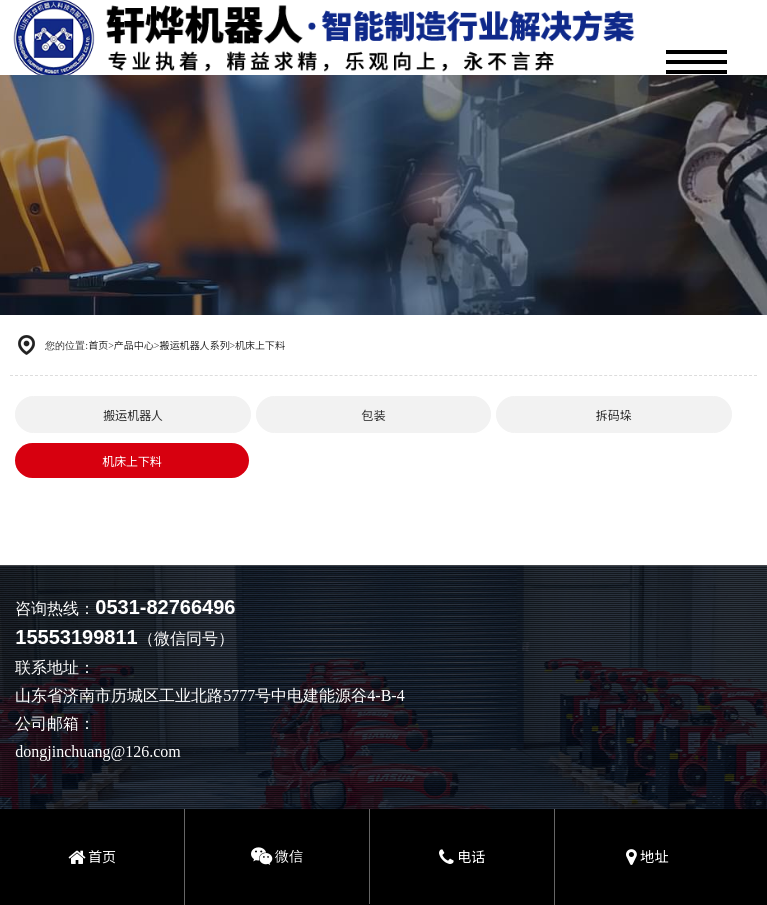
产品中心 (134, 344)
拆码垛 (614, 414)
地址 (647, 856)
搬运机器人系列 (194, 344)
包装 (373, 414)
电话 (462, 856)
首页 (98, 344)
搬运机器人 (133, 414)
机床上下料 (260, 344)
